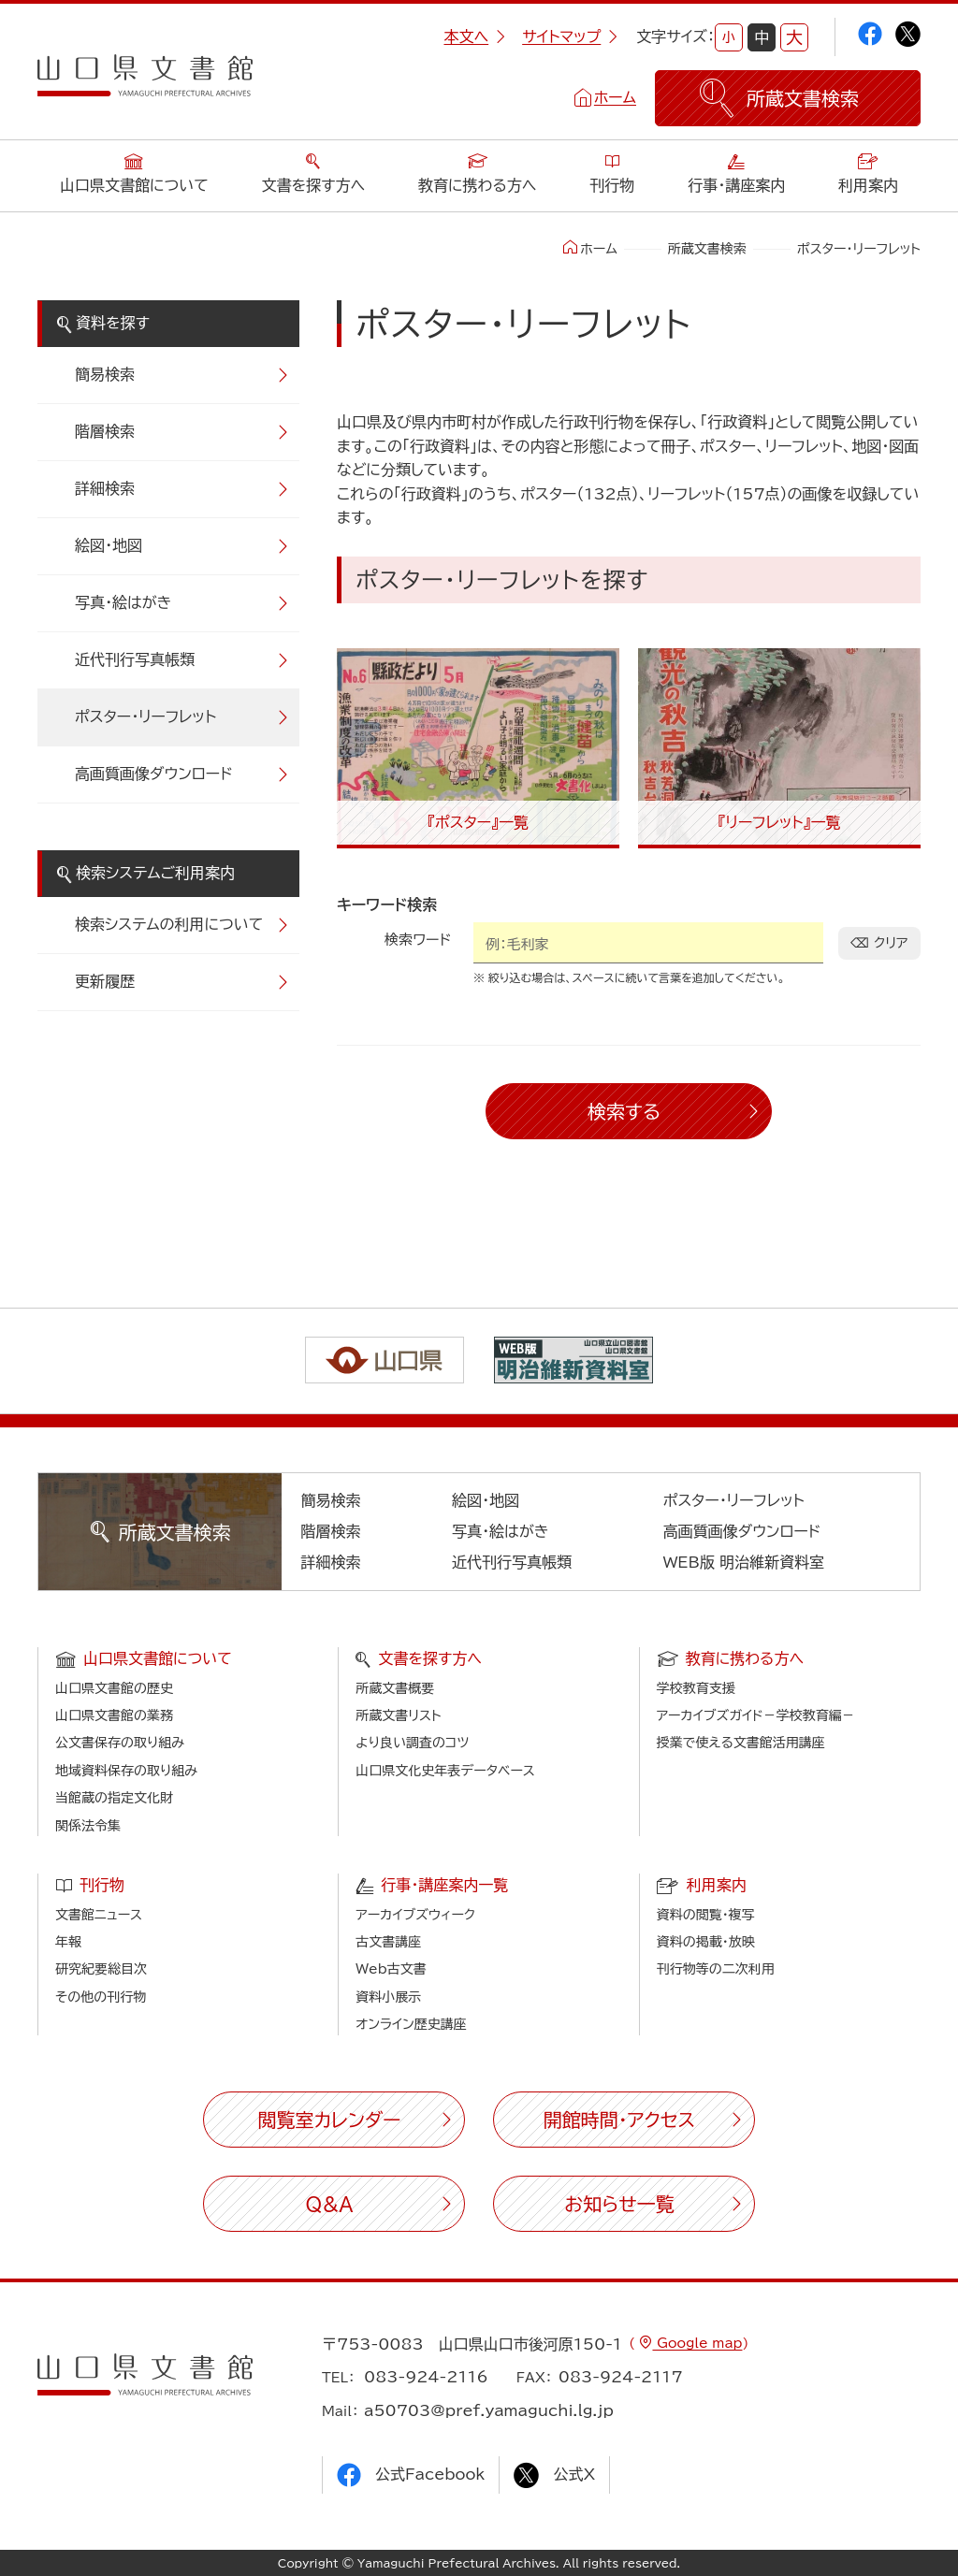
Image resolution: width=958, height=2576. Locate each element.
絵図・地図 (108, 545)
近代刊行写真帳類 (135, 659)
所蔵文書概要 (395, 1688)
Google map (697, 2343)
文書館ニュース (98, 1914)
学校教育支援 (696, 1688)
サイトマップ (569, 36)
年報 (68, 1941)
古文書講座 (388, 1941)
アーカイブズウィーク (415, 1914)
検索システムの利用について (169, 924)
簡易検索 (105, 374)
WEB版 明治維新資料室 (744, 1562)
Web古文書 (391, 1968)
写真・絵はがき (123, 602)
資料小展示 (388, 1997)
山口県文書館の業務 (114, 1715)
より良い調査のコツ (412, 1742)
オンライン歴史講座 (411, 2024)
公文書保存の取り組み (119, 1742)
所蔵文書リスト (398, 1715)
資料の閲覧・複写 (706, 1914)
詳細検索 (105, 488)
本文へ (474, 36)
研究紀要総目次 (101, 1968)
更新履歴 (105, 981)
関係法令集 (88, 1825)
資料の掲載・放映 (706, 1941)
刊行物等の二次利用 (716, 1968)
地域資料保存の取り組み (126, 1770)
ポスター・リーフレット (145, 716)
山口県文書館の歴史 (114, 1688)
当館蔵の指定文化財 (114, 1797)
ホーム (615, 97)
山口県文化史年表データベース (445, 1770)
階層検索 (105, 431)
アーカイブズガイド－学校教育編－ (756, 1715)
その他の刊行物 (100, 1997)
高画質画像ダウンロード (154, 773)
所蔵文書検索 (707, 248)
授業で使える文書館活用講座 (741, 1742)
